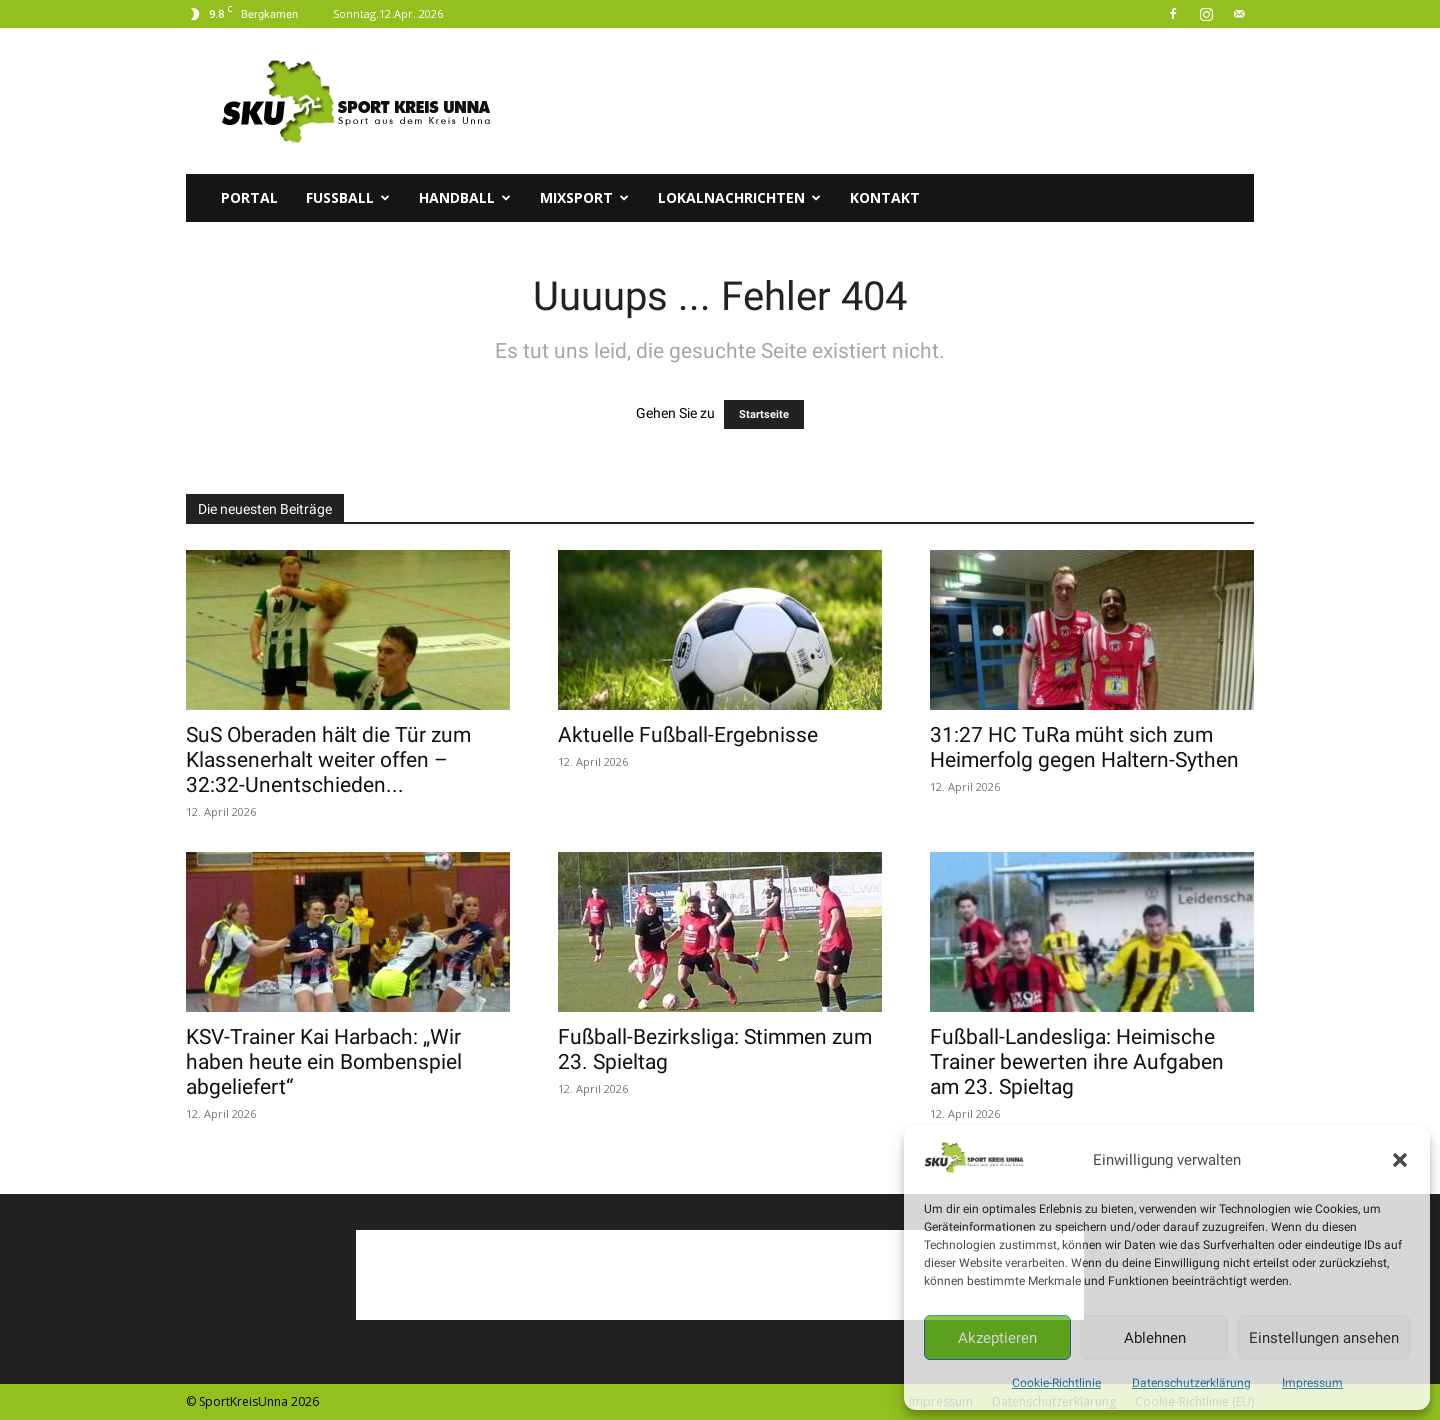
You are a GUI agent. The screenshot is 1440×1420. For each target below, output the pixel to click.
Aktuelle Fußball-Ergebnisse (688, 735)
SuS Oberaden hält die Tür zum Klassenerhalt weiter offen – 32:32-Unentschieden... (328, 760)
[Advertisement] (890, 101)
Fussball (348, 197)
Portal (249, 197)
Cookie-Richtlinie (1056, 1383)
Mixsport (584, 197)
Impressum (1312, 1383)
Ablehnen (1155, 1338)
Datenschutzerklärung (1191, 1383)
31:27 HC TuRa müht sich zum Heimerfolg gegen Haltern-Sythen (1084, 747)
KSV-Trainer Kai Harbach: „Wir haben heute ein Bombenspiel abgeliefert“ (324, 1062)
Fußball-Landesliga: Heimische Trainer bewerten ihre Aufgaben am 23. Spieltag (1077, 1062)
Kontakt (885, 197)
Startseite (764, 414)
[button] (1400, 1160)
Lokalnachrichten (739, 197)
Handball (465, 197)
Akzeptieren (997, 1338)
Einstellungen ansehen (1324, 1338)
